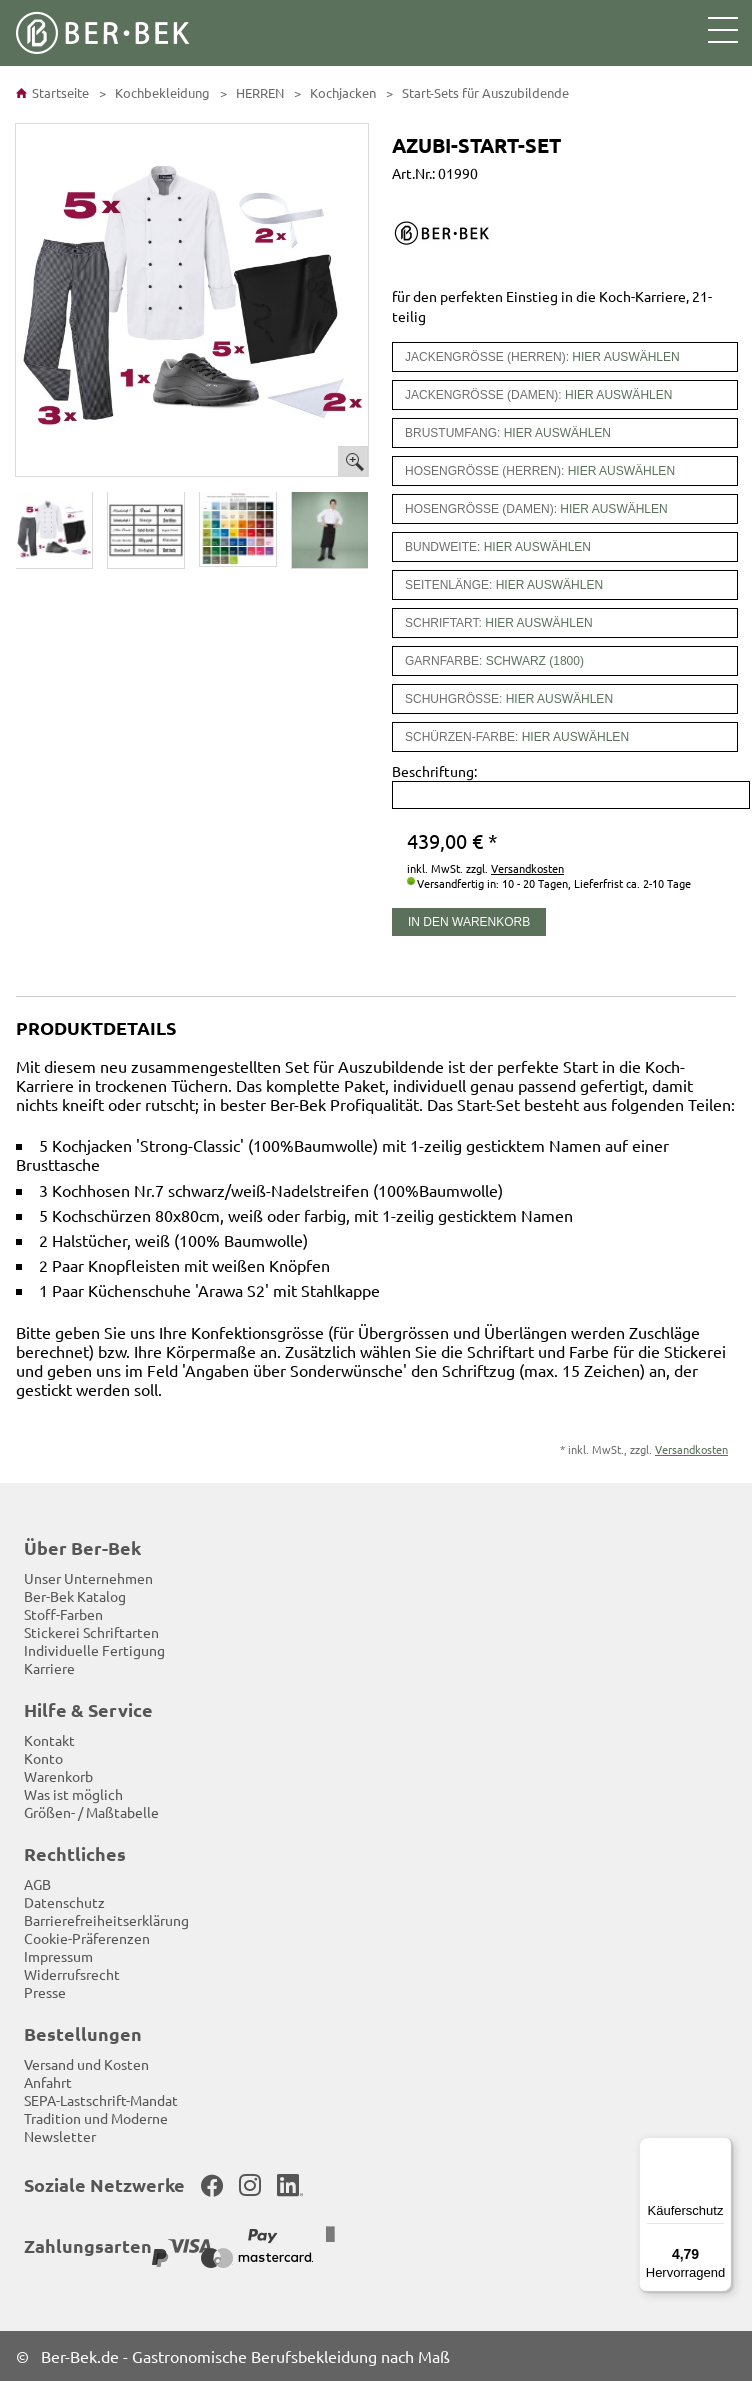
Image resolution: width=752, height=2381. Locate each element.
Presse (45, 1992)
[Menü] (720, 2149)
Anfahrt (48, 2082)
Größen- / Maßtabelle (91, 1812)
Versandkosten (527, 868)
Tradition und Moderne (96, 2118)
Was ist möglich (73, 1794)
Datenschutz (64, 1902)
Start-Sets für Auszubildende (484, 92)
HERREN (258, 92)
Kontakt (49, 1740)
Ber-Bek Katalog (75, 1596)
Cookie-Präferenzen (87, 1938)
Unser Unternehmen (88, 1578)
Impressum (58, 1956)
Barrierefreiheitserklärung (106, 1920)
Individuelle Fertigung (94, 1650)
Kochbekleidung (161, 92)
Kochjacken (341, 92)
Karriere (49, 1668)
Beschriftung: (434, 771)
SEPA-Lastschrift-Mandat (101, 2100)
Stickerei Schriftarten (91, 1632)
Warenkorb (58, 1776)
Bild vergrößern (353, 461)
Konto (43, 1758)
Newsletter (60, 2136)
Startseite (52, 92)
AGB (37, 1884)
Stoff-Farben (63, 1614)
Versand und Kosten (86, 2064)
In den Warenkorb (469, 922)
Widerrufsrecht (72, 1974)
